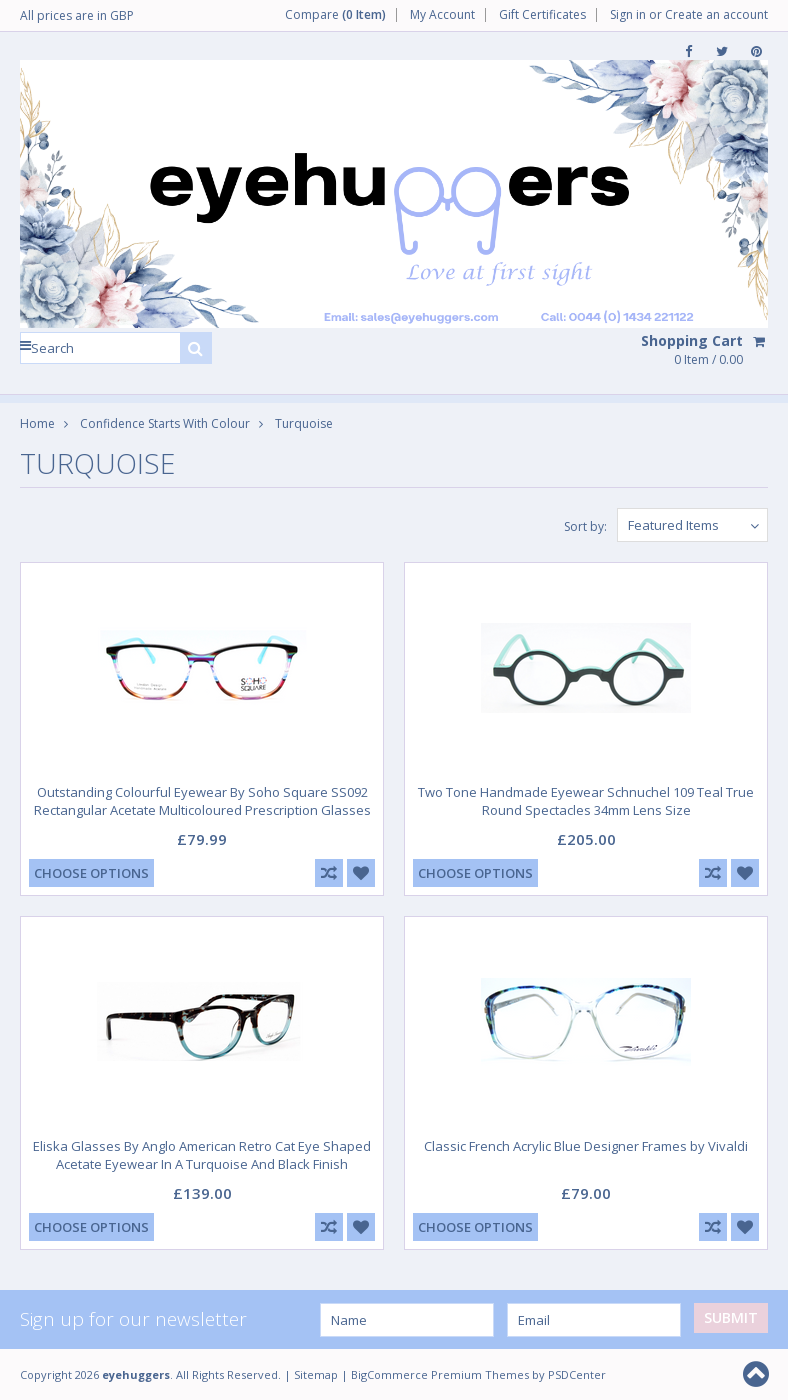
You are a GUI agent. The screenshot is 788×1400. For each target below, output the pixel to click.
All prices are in (77, 15)
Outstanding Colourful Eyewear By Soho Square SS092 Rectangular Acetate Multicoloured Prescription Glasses (202, 801)
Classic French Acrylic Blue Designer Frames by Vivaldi (586, 1146)
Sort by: (585, 526)
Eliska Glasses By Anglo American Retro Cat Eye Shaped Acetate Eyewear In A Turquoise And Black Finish (202, 1155)
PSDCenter (577, 1374)
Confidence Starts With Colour (165, 423)
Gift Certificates (542, 15)
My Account (442, 15)
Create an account (716, 15)
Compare (335, 15)
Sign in (628, 15)
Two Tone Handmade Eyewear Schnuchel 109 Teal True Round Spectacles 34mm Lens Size (586, 801)
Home (37, 423)
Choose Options (91, 873)
